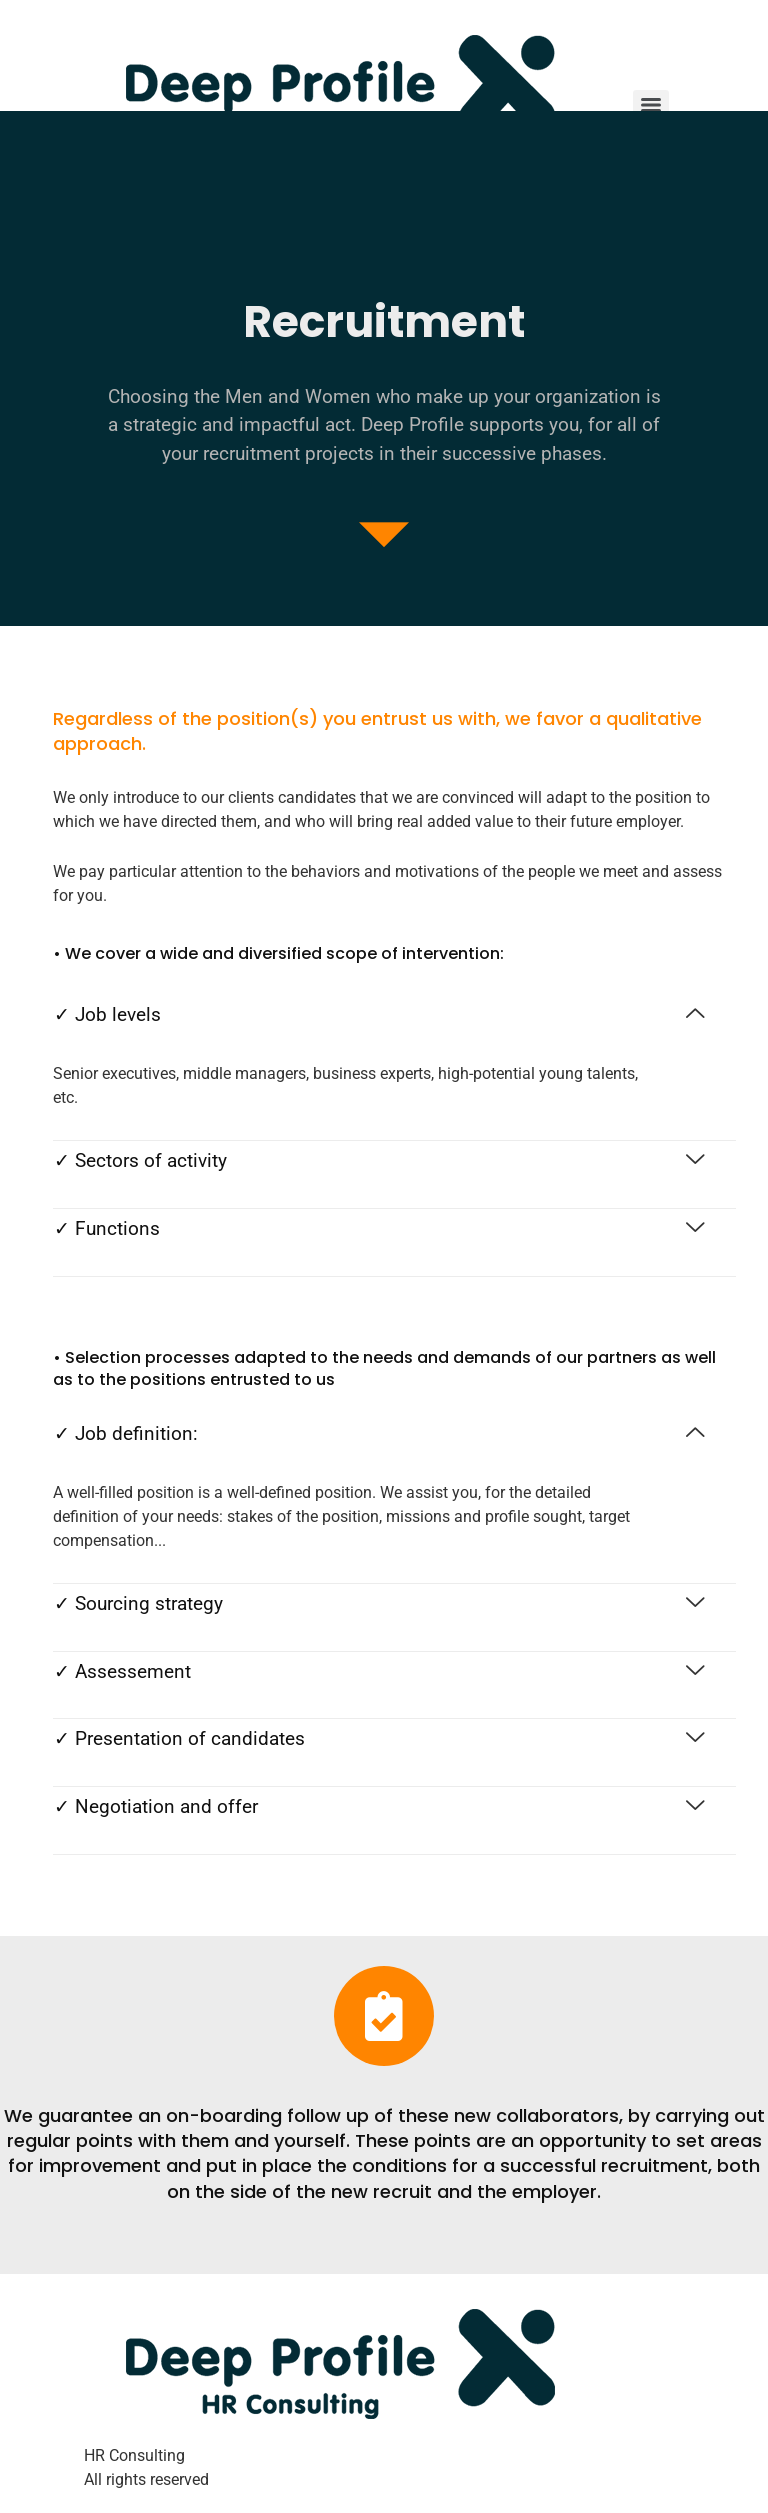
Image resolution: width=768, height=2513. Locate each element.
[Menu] (651, 105)
